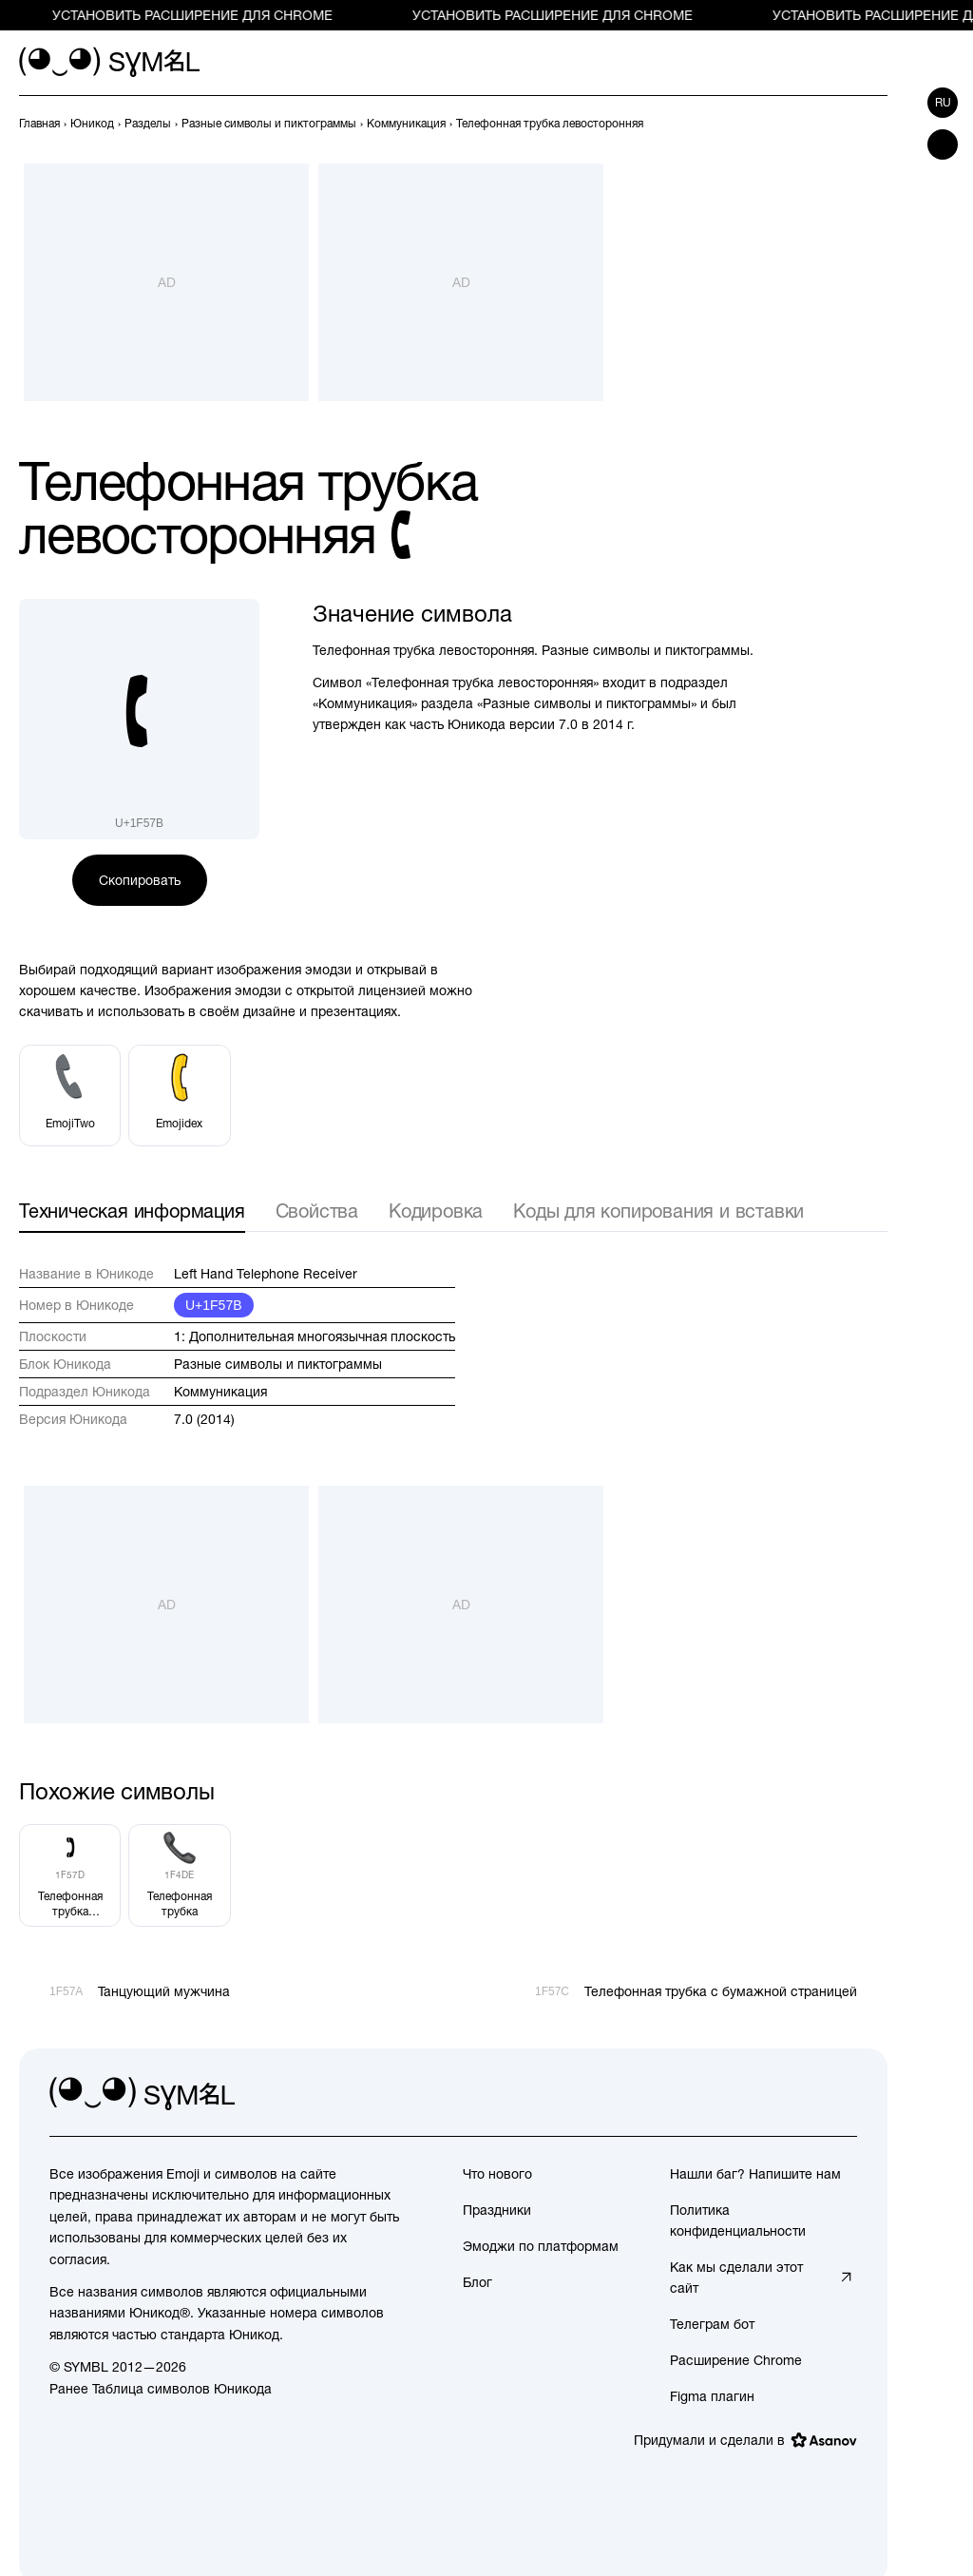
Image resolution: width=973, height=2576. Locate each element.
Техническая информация (132, 1210)
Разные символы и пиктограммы (278, 1364)
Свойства (317, 1210)
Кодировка (436, 1210)
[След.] (876, 123)
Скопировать (140, 880)
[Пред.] (841, 123)
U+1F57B (213, 1305)
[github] (800, 2094)
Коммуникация (220, 1391)
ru (943, 102)
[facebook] (842, 2094)
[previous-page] (39, 123)
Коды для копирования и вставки (658, 1210)
